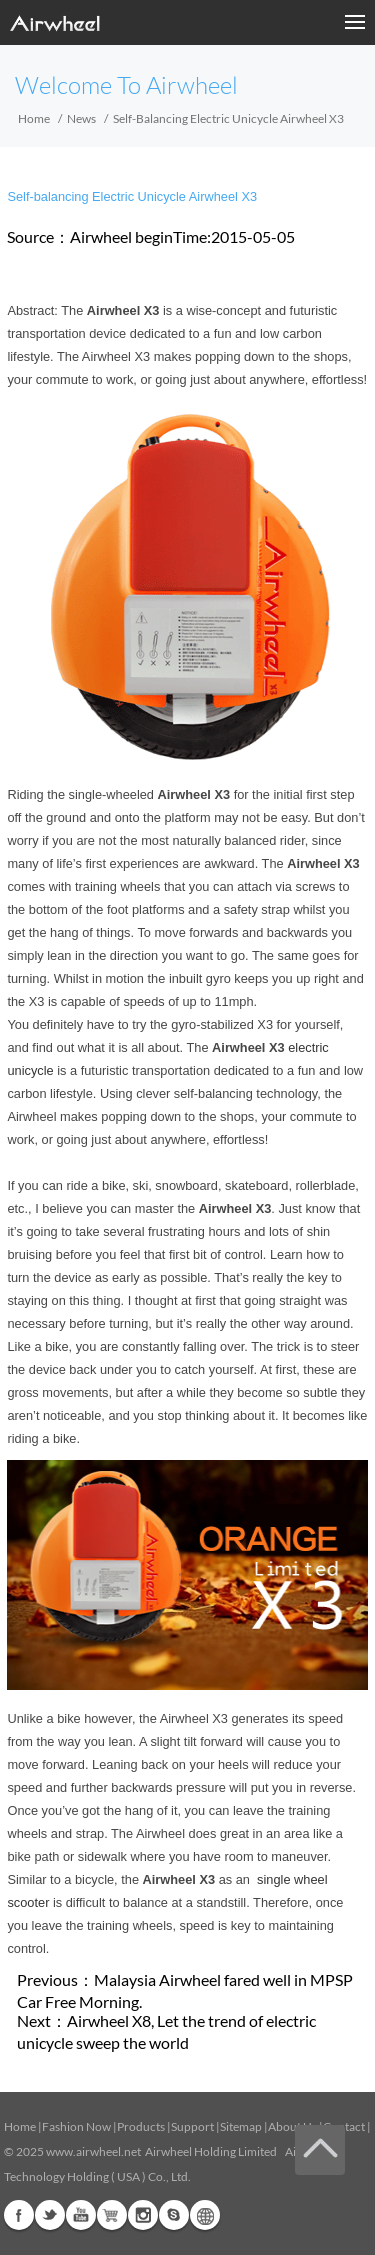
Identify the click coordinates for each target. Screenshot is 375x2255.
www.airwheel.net (93, 2151)
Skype (174, 2215)
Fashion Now (76, 2126)
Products (141, 2126)
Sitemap (241, 2126)
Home (34, 118)
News (81, 118)
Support (192, 2126)
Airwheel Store (112, 2215)
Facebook (19, 2215)
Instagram (143, 2215)
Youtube (81, 2215)
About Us (292, 2126)
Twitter (50, 2215)
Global (205, 2215)
